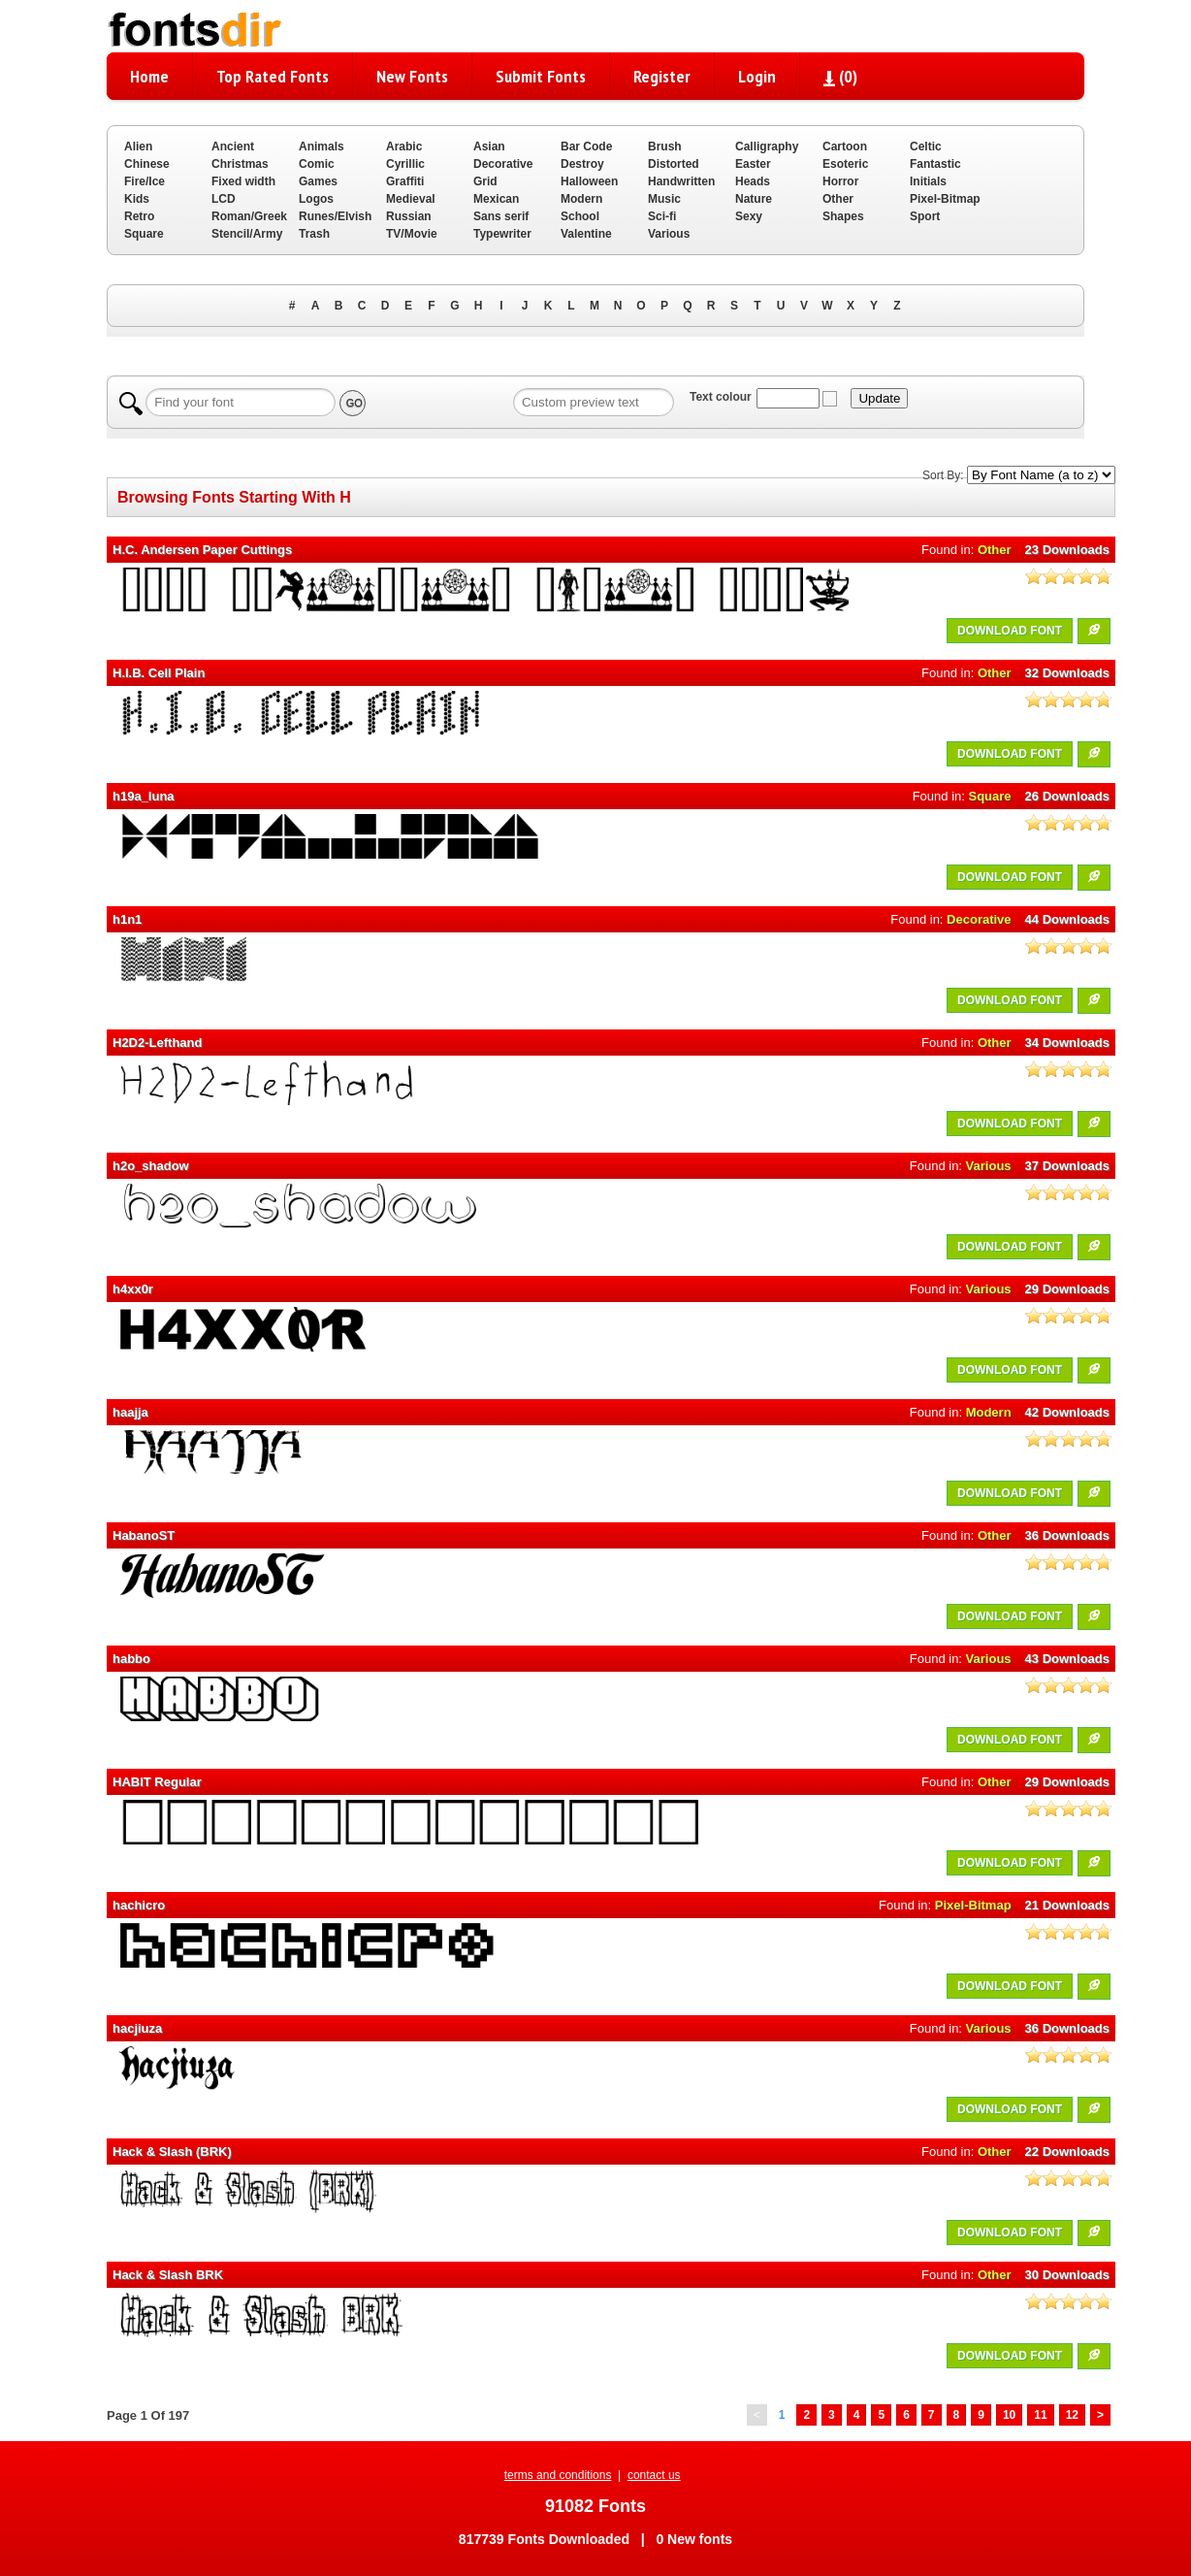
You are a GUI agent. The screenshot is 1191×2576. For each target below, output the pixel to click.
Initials (928, 181)
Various (669, 234)
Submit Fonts (541, 76)
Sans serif (501, 216)
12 (1072, 2415)
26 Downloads (1067, 796)
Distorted (673, 164)
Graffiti (405, 181)
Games (318, 181)
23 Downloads (1067, 549)
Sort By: (943, 475)
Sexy (748, 216)
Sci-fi (662, 216)
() (840, 76)
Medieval (410, 199)
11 (1040, 2415)
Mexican (496, 199)
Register (662, 76)
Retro (139, 216)
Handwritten (681, 181)
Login (757, 76)
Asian (489, 146)
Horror (840, 181)
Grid (485, 181)
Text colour (721, 397)
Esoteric (845, 164)
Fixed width (243, 181)
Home (149, 76)
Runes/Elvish (335, 216)
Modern (581, 199)
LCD (223, 199)
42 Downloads (1067, 1412)
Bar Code (586, 146)
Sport (925, 216)
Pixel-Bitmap (945, 199)
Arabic (404, 146)
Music (664, 199)
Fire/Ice (144, 181)
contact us (654, 2475)
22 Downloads (1067, 2151)
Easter (753, 164)
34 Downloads (1067, 1042)
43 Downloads (1067, 1658)
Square (144, 234)
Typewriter (502, 234)
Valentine (586, 234)
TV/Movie (411, 234)
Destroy (582, 164)
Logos (316, 199)
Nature (753, 199)
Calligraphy (766, 146)
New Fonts (412, 76)
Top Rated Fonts (272, 76)
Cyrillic (405, 164)
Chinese (147, 164)
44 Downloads (1067, 919)
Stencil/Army (246, 234)
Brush (665, 146)
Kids (136, 199)
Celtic (926, 146)
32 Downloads (1067, 673)
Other (837, 199)
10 (1009, 2415)
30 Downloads (1067, 2274)
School (580, 216)
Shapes (843, 216)
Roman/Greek (249, 216)
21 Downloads (1067, 1905)
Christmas (240, 164)
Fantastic (935, 164)
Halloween (589, 181)
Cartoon (844, 146)
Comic (317, 164)
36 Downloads (1067, 1535)
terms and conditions (558, 2475)
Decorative (502, 164)
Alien (138, 146)
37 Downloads (1067, 1165)
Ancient (232, 146)
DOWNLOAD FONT (1009, 630)
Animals (321, 146)
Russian (409, 216)
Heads (752, 181)
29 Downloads (1067, 1289)
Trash (314, 234)
